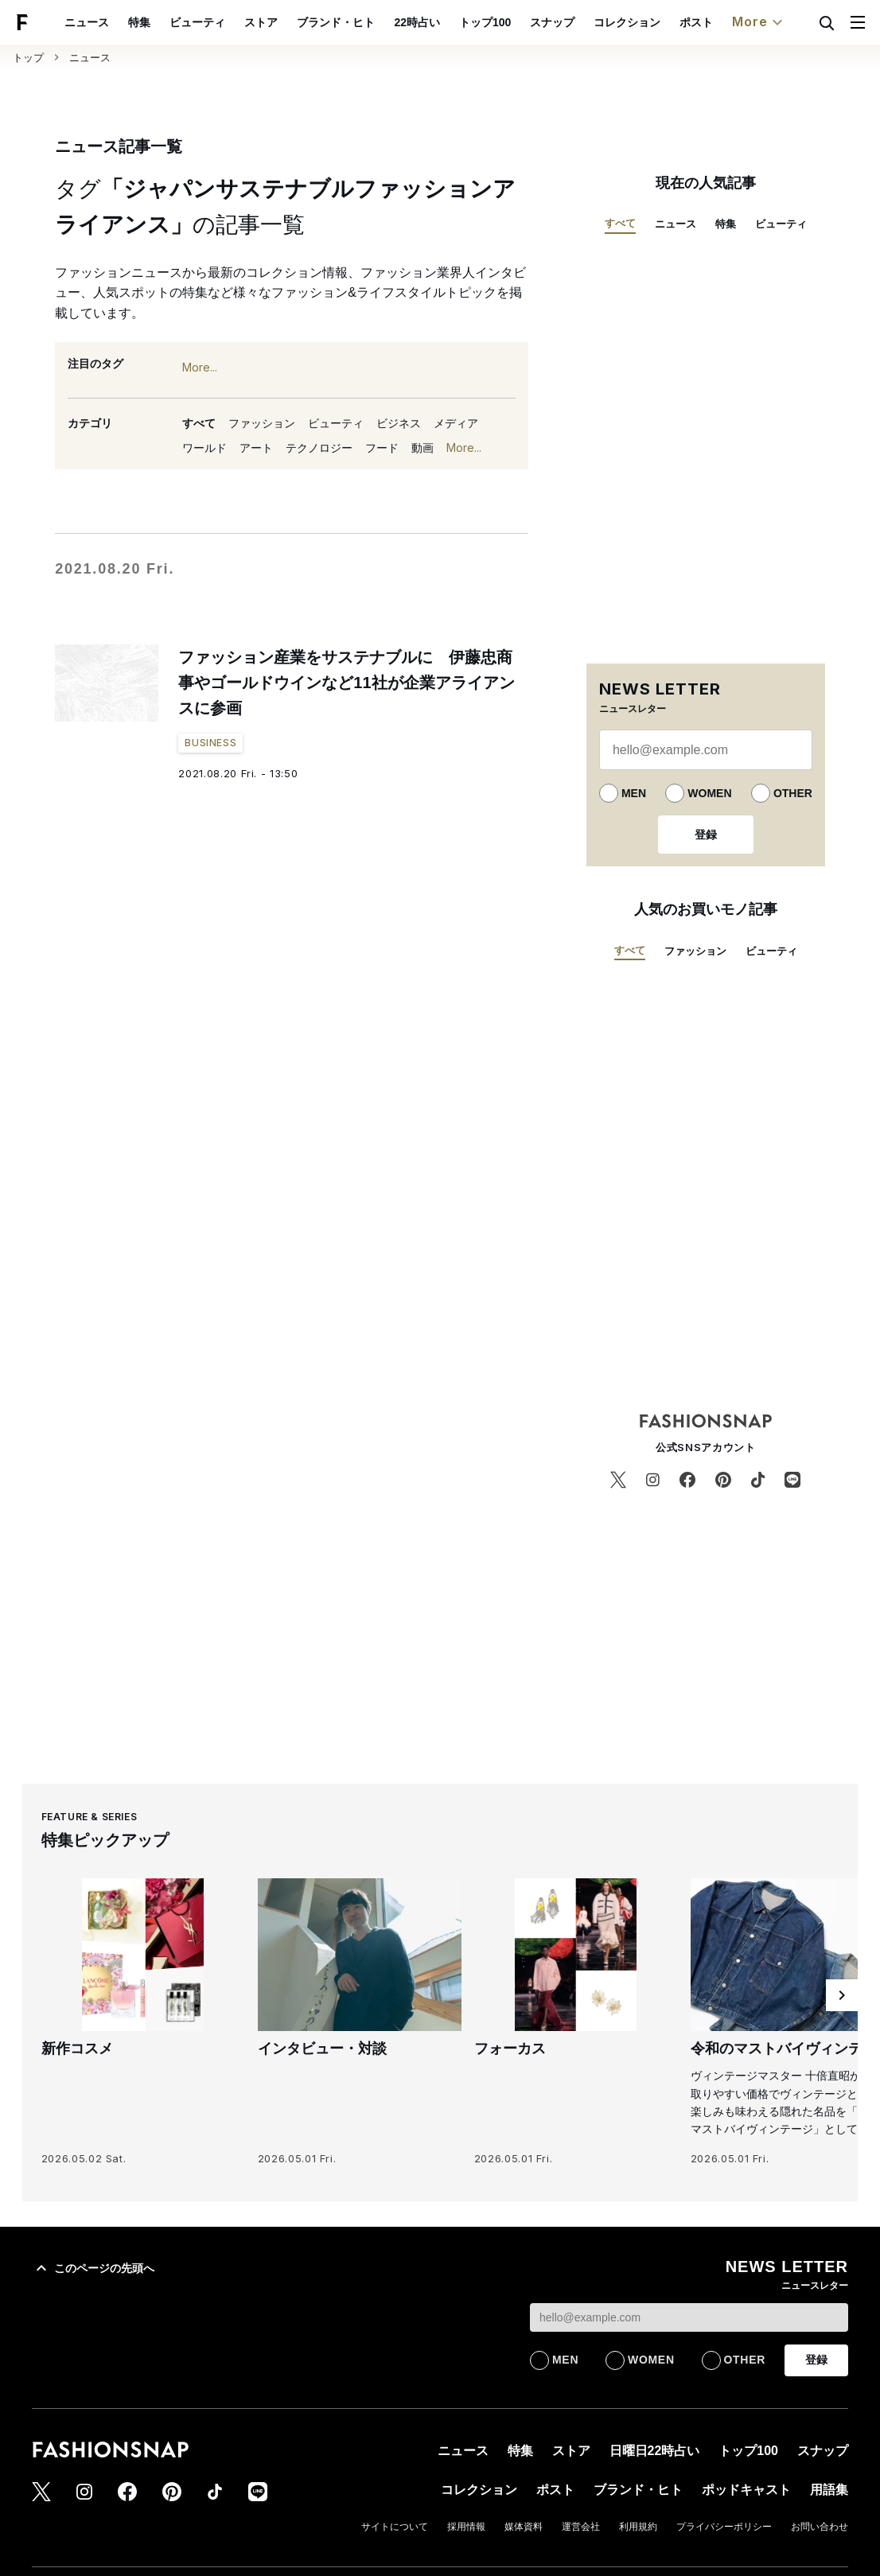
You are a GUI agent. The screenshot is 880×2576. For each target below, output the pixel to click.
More (759, 22)
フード (382, 448)
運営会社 (581, 2526)
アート (256, 448)
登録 (706, 834)
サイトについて (394, 2526)
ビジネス (398, 423)
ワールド (204, 448)
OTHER (792, 793)
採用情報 (466, 2526)
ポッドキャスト (746, 2489)
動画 (422, 448)
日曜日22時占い (654, 2450)
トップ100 (485, 22)
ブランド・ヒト (336, 22)
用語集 (829, 2489)
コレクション (627, 22)
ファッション (261, 423)
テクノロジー (319, 448)
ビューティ (197, 22)
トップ (28, 58)
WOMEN (709, 793)
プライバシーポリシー (724, 2526)
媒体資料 (523, 2526)
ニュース (86, 22)
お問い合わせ (819, 2526)
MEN (633, 793)
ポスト (696, 22)
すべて (199, 423)
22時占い (417, 22)
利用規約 (638, 2526)
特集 (139, 22)
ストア (261, 22)
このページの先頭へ (93, 2268)
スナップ (552, 22)
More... (199, 368)
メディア (456, 423)
